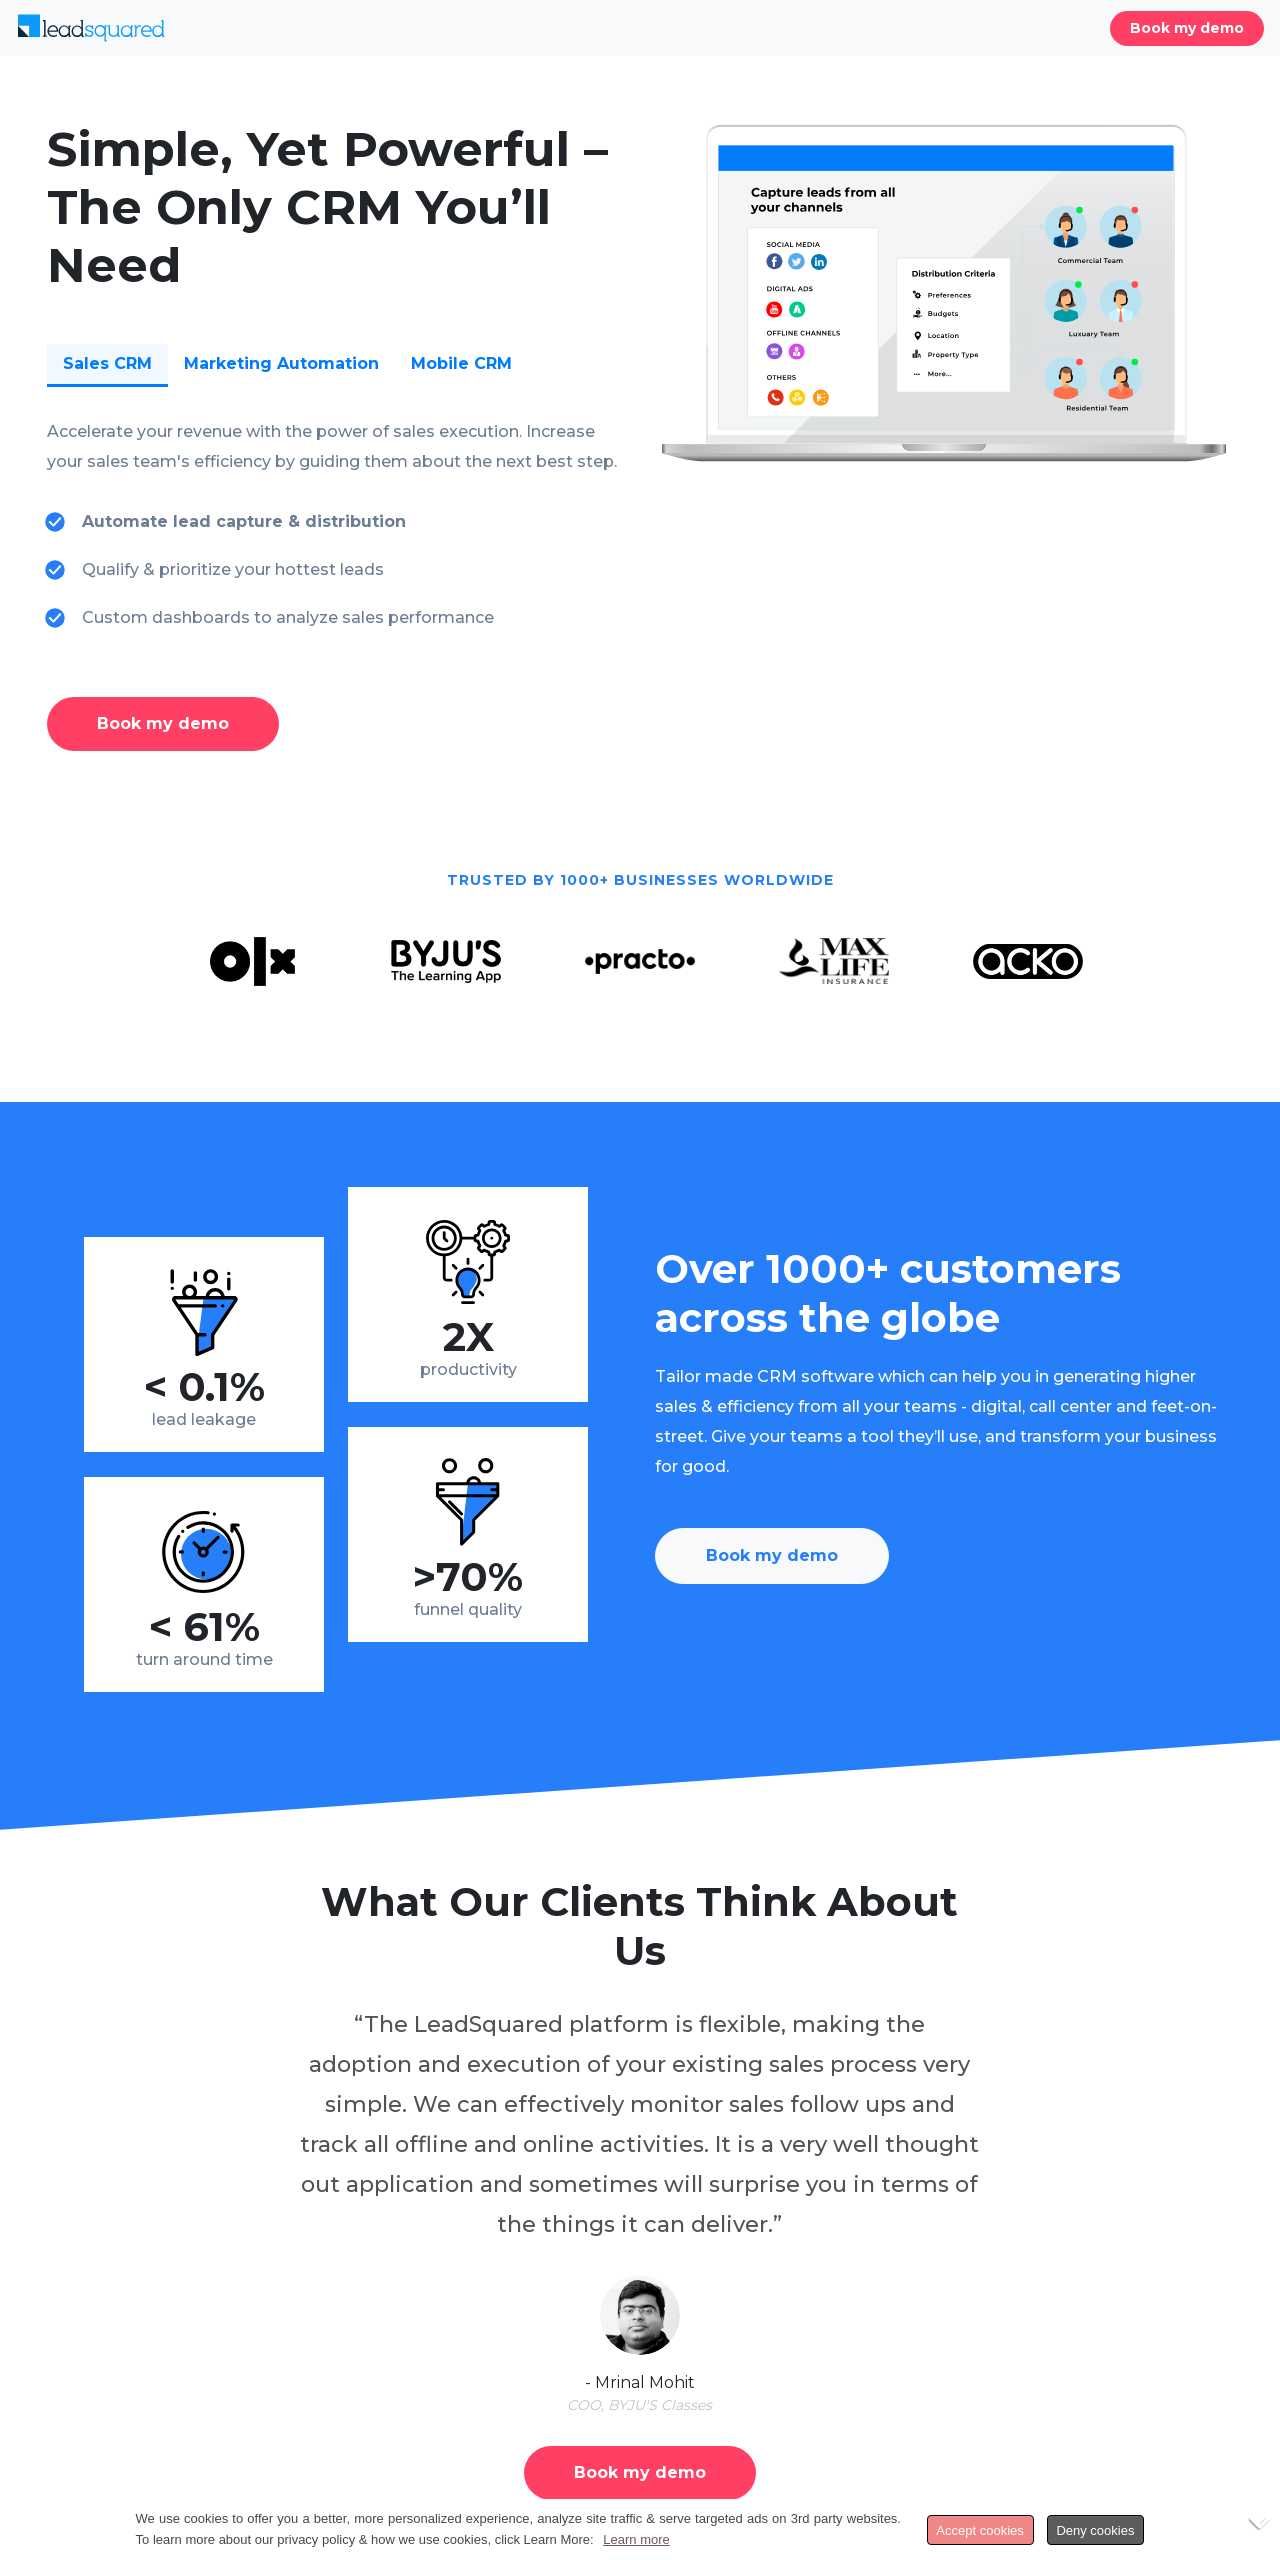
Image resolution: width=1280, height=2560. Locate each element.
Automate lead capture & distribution (244, 521)
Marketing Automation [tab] (281, 363)
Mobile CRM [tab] (461, 363)
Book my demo (1187, 28)
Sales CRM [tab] (107, 363)
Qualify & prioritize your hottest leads (233, 569)
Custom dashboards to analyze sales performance (288, 617)
